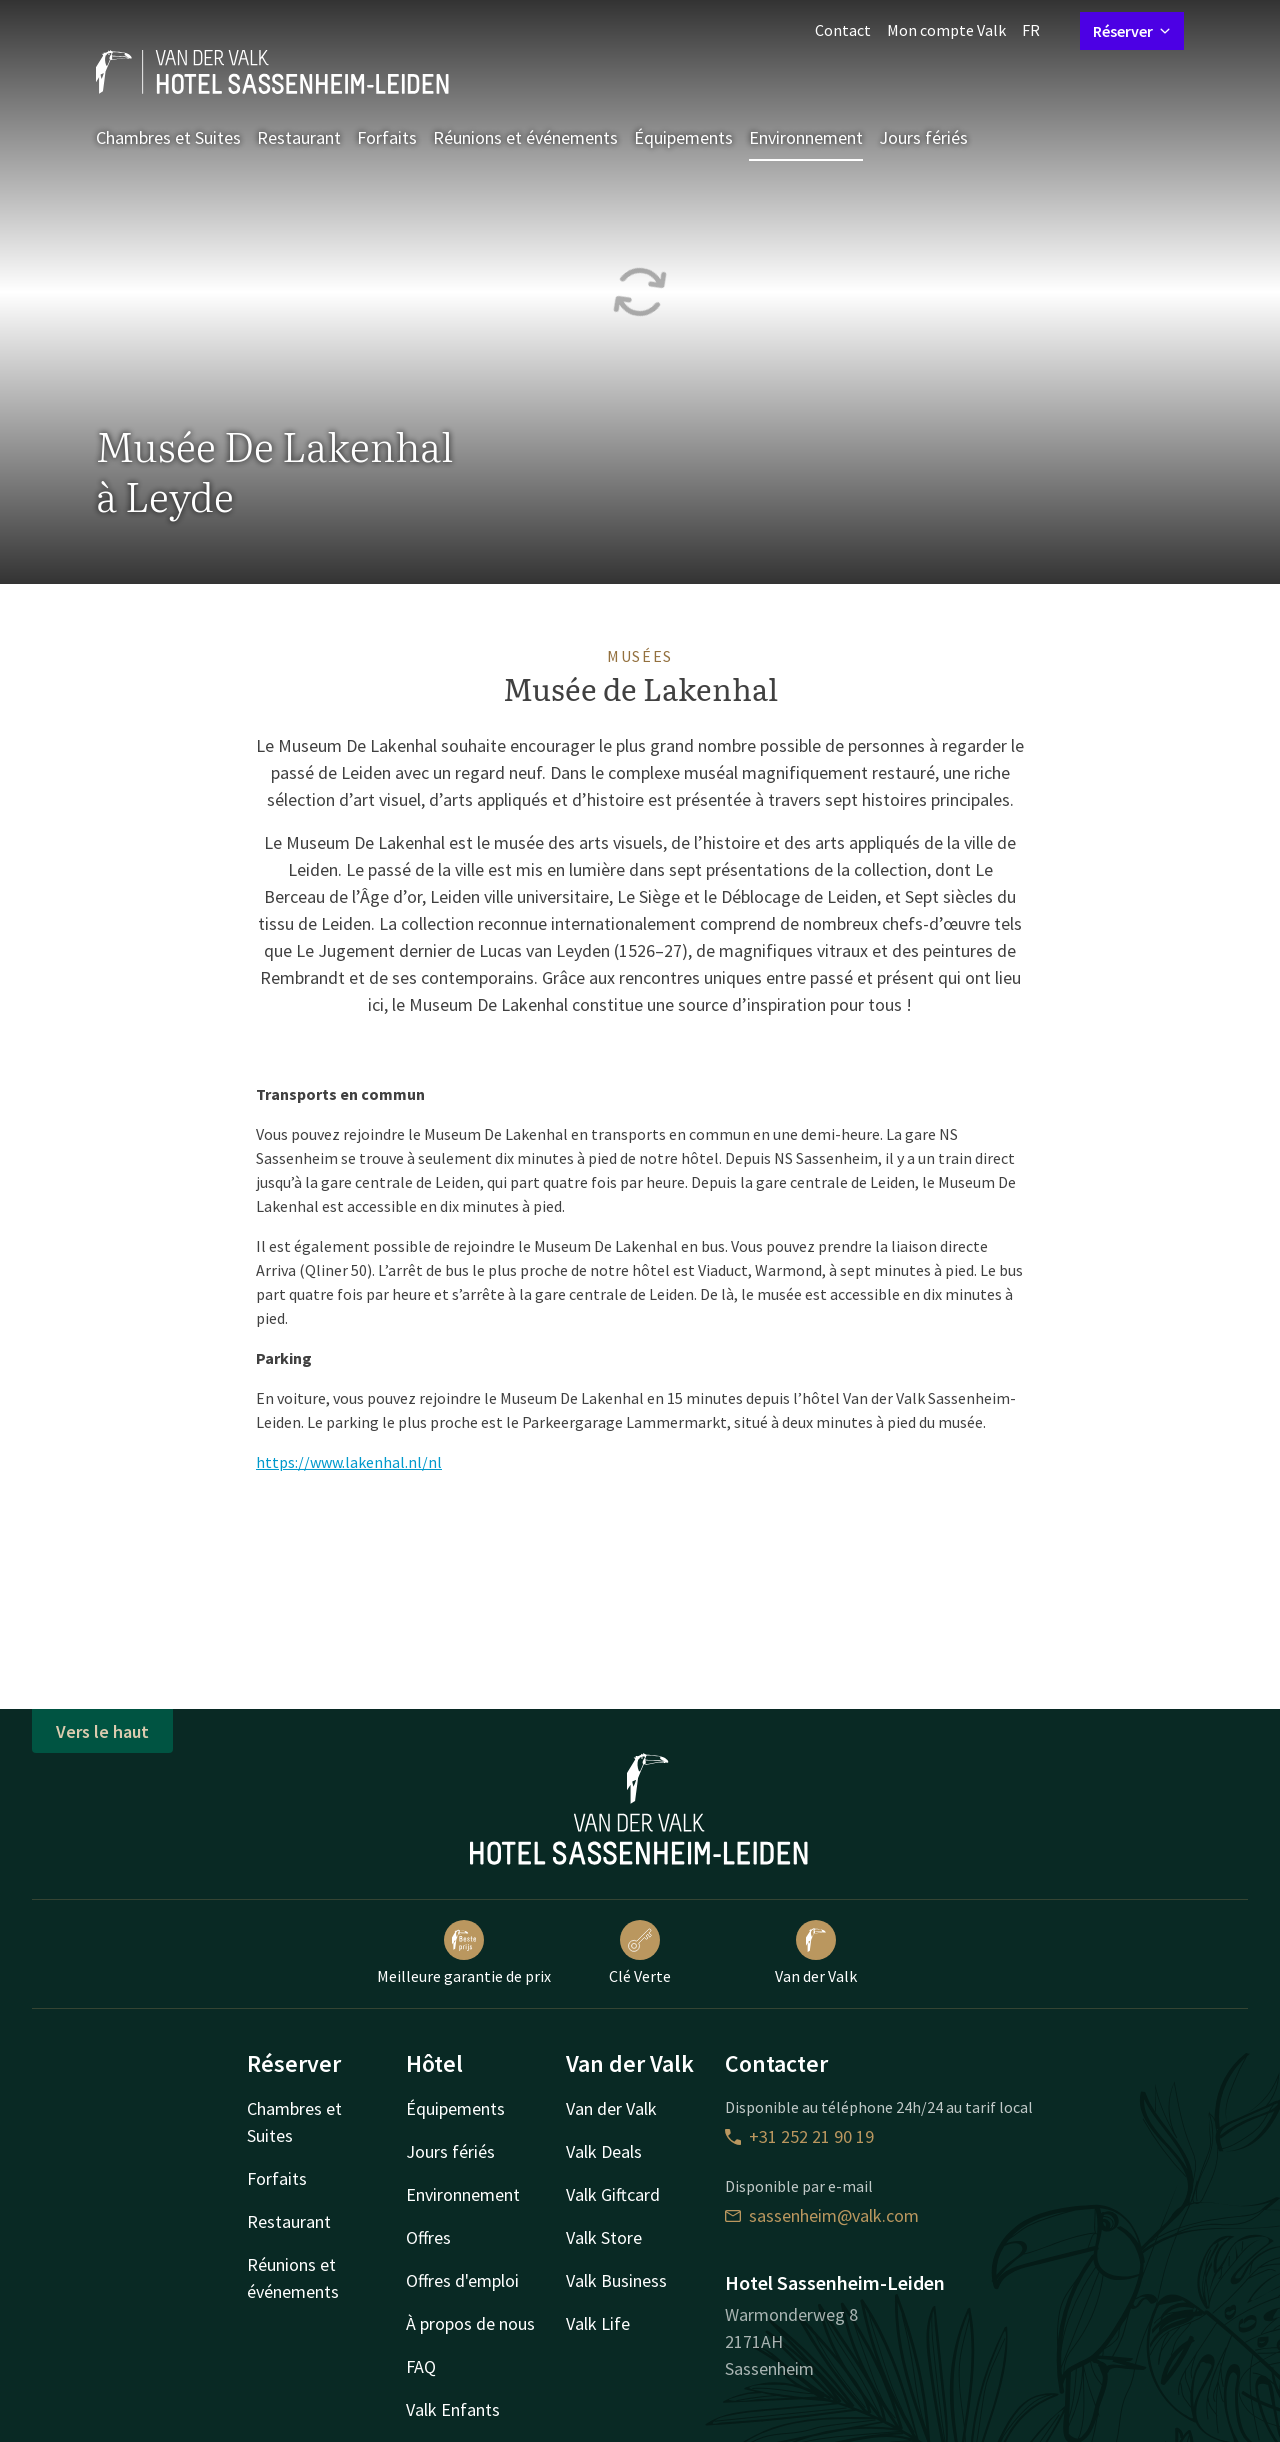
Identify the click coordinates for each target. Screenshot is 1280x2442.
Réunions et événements (525, 137)
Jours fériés (923, 137)
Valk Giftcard (613, 2194)
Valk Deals (604, 2151)
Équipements (683, 137)
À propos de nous (470, 2323)
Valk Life (598, 2323)
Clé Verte (640, 1953)
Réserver (1132, 31)
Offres (428, 2237)
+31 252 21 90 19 (799, 2136)
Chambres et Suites (168, 137)
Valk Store (604, 2237)
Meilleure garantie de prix (464, 1953)
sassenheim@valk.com (822, 2215)
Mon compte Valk (946, 30)
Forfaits (387, 137)
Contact (843, 30)
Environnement (806, 137)
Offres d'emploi (462, 2280)
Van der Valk (816, 1953)
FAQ (421, 2366)
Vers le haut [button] (102, 1731)
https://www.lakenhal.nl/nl (349, 1462)
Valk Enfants (453, 2409)
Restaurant (299, 137)
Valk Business (616, 2280)
